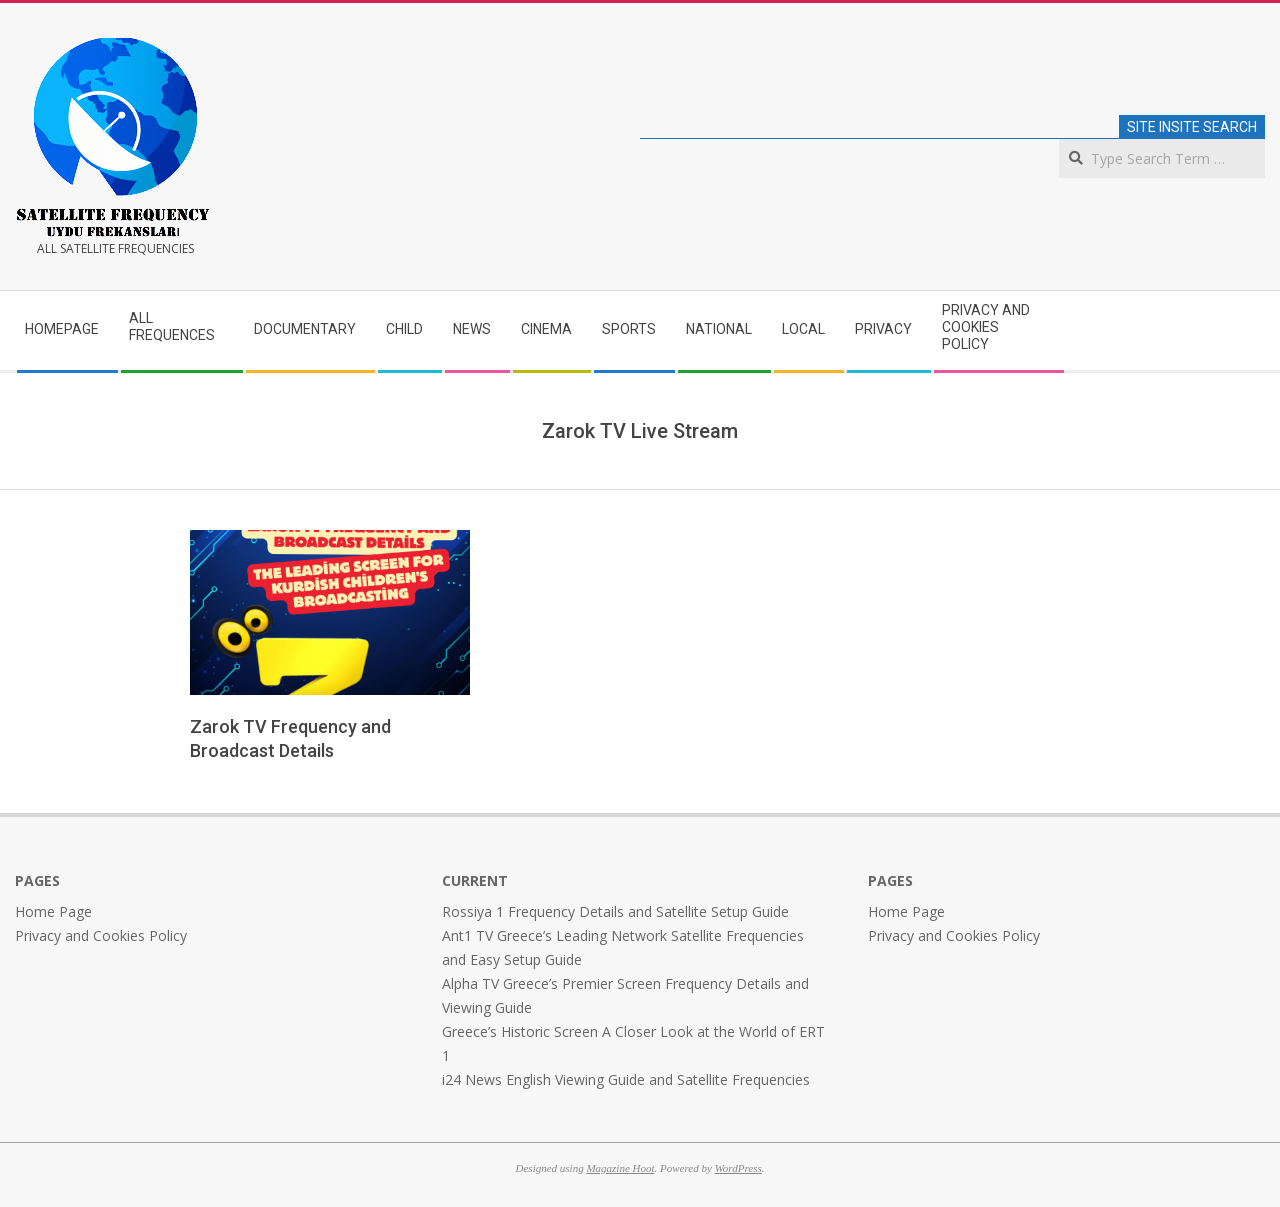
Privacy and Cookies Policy (101, 935)
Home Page (53, 911)
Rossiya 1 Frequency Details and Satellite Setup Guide (615, 911)
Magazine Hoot (620, 1168)
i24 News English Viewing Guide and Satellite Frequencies (626, 1079)
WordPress (738, 1168)
